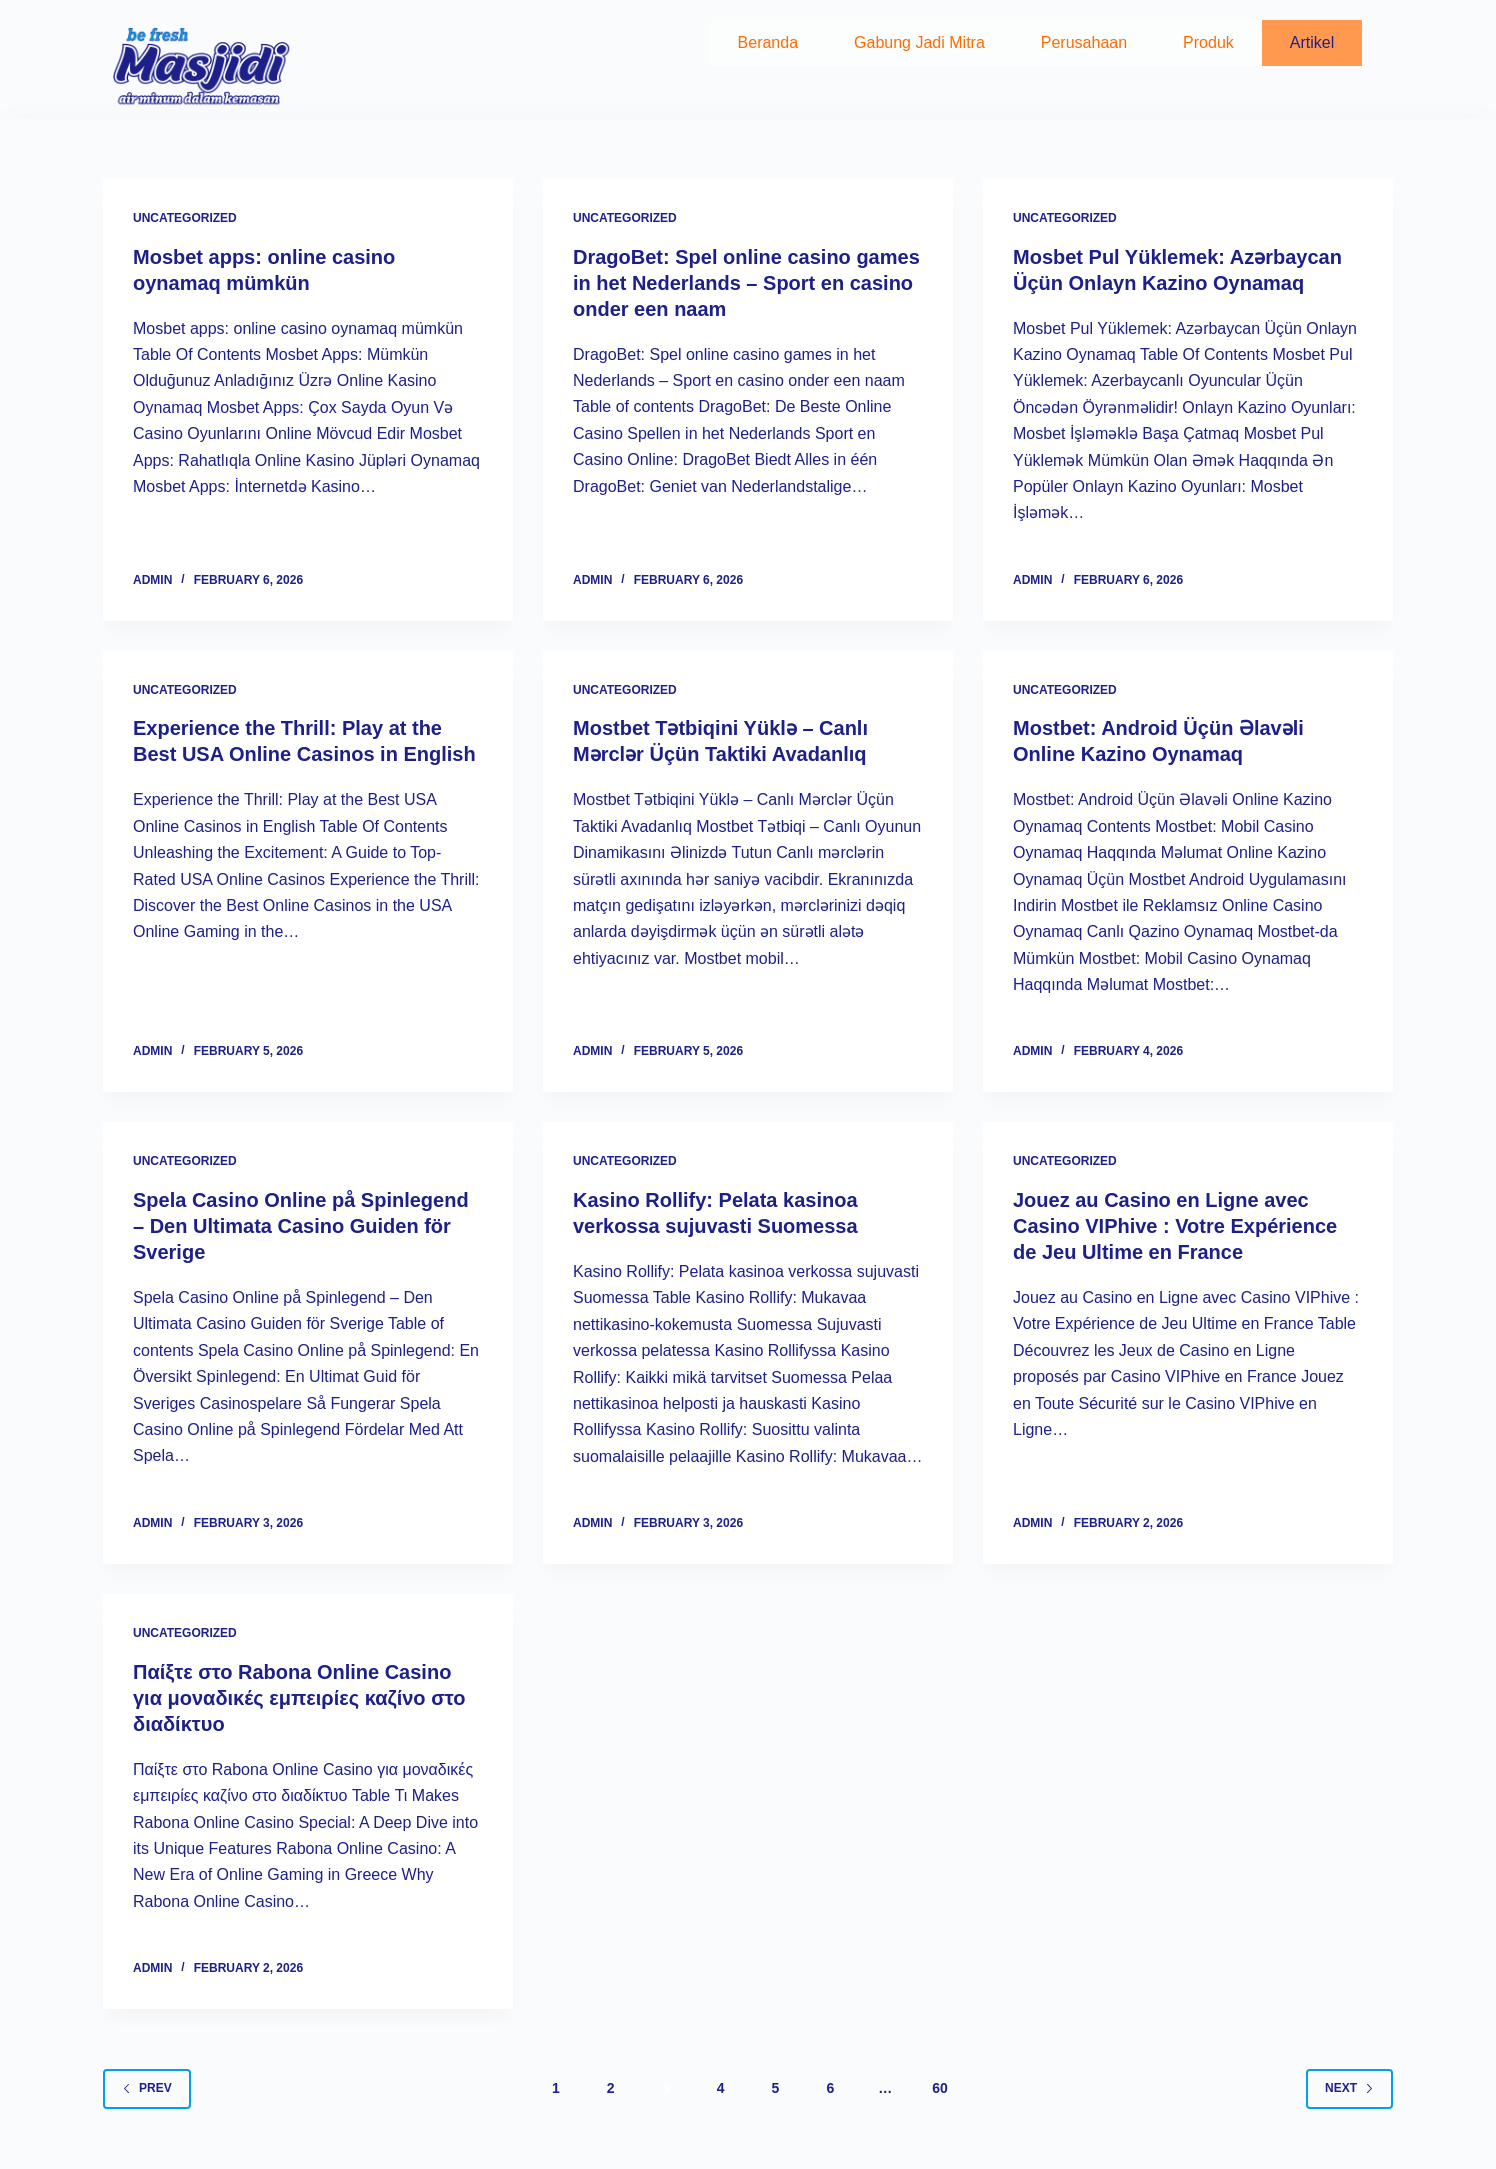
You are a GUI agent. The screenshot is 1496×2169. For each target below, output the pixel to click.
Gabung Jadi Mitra (919, 42)
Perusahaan (1084, 42)
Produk (1208, 42)
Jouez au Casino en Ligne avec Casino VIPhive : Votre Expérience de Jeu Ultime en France (1175, 1226)
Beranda (768, 42)
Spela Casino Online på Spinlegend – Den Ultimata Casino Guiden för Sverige (301, 1226)
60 (940, 2088)
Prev (147, 2088)
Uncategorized (185, 218)
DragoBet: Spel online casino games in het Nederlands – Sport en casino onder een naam (746, 283)
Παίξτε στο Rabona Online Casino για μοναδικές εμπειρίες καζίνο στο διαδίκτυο (299, 1698)
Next (1349, 2088)
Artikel (1312, 42)
